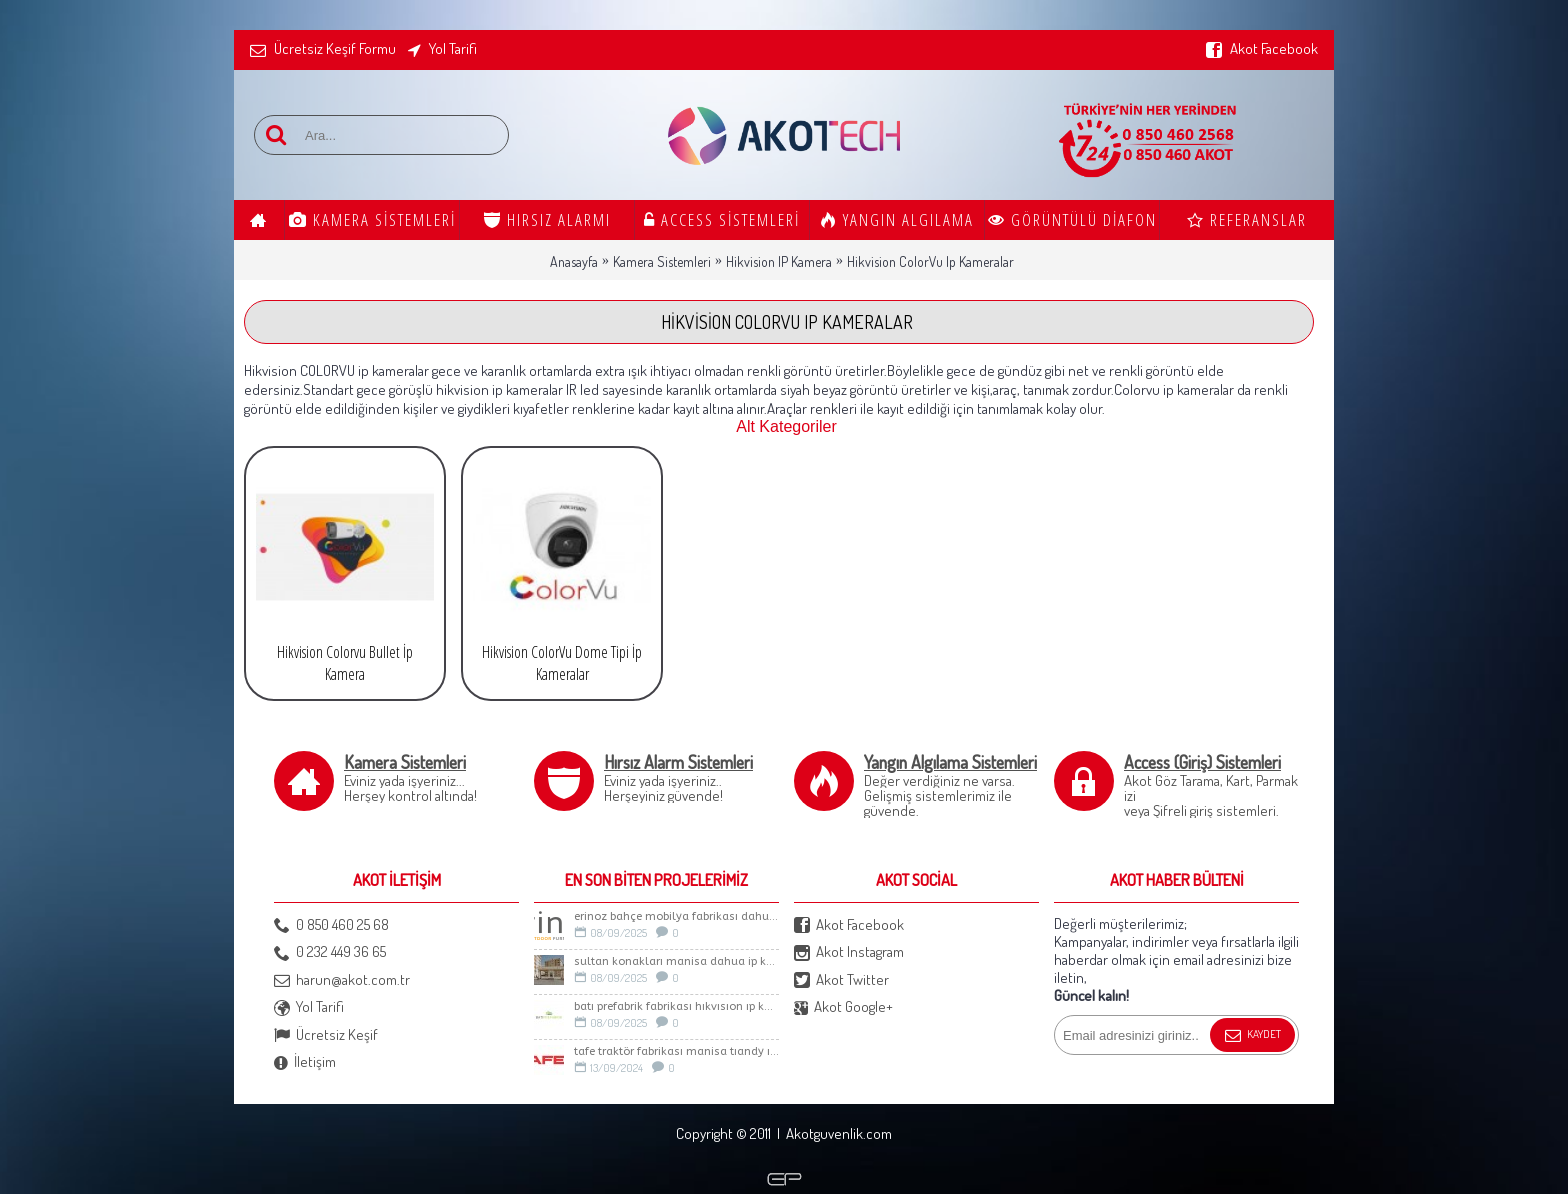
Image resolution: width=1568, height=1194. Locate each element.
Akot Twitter (841, 980)
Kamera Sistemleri (662, 261)
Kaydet (1252, 1036)
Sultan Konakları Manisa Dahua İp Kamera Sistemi (676, 961)
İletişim (305, 1062)
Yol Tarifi (309, 1007)
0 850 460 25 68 (331, 925)
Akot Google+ (843, 1007)
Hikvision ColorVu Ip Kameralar (930, 261)
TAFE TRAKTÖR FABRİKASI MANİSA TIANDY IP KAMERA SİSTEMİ (676, 1051)
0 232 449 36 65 (330, 952)
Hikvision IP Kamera (779, 261)
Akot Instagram (849, 952)
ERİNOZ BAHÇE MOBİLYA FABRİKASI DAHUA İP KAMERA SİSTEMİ (676, 916)
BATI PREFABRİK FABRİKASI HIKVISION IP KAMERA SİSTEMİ (676, 1006)
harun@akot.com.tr (342, 980)
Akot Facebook (849, 925)
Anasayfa (574, 261)
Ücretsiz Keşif (326, 1035)
